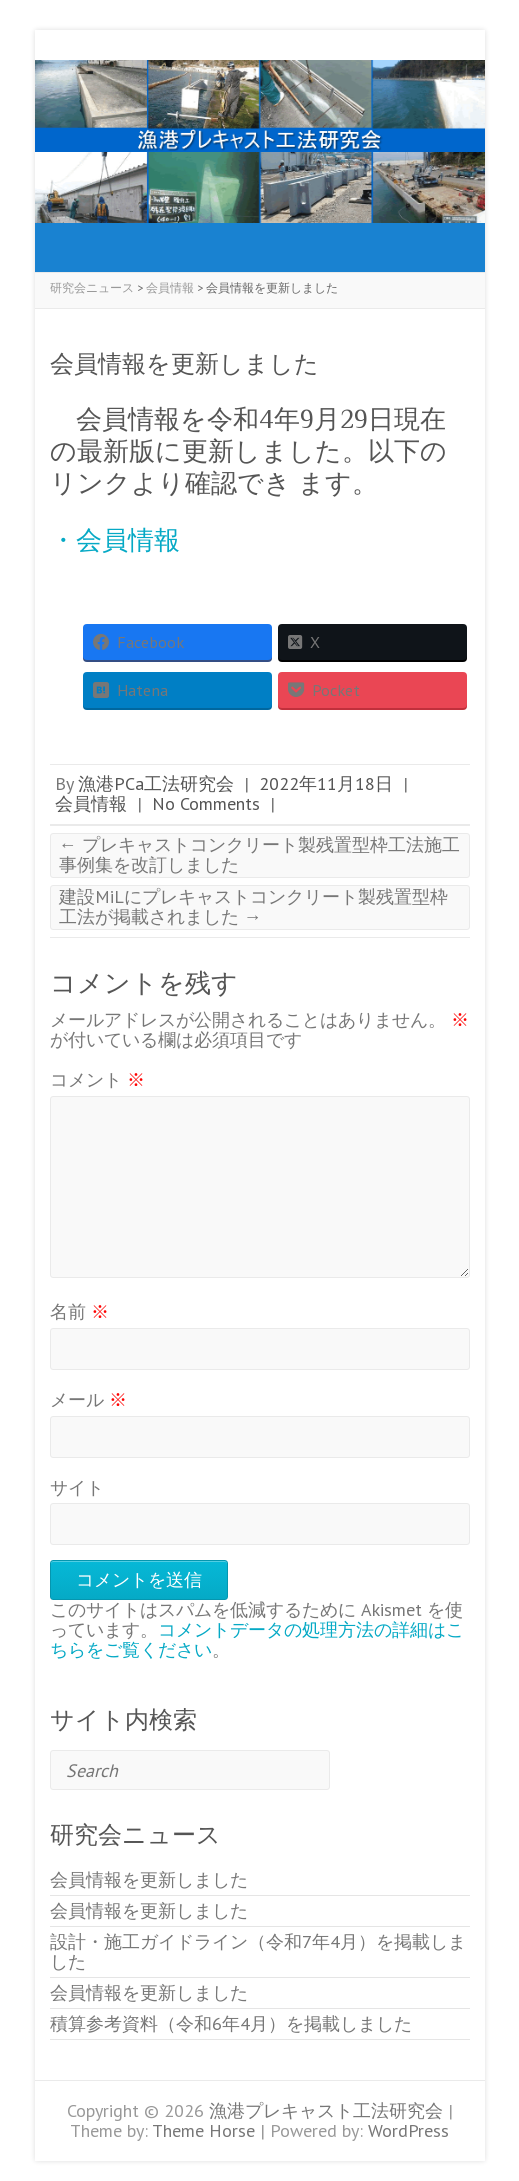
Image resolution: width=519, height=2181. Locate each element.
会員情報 (91, 803)
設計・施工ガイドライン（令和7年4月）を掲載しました (258, 1951)
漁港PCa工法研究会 (156, 783)
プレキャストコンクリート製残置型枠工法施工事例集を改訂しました (259, 854)
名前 (79, 1311)
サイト (77, 1487)
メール (88, 1399)
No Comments (206, 803)
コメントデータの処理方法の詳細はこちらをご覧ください (257, 1639)
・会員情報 (115, 540)
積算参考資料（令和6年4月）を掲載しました (231, 2023)
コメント (97, 1079)
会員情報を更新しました (149, 1879)
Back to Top (491, 2153)
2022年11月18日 (326, 783)
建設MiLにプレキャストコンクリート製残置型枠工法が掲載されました (253, 906)
